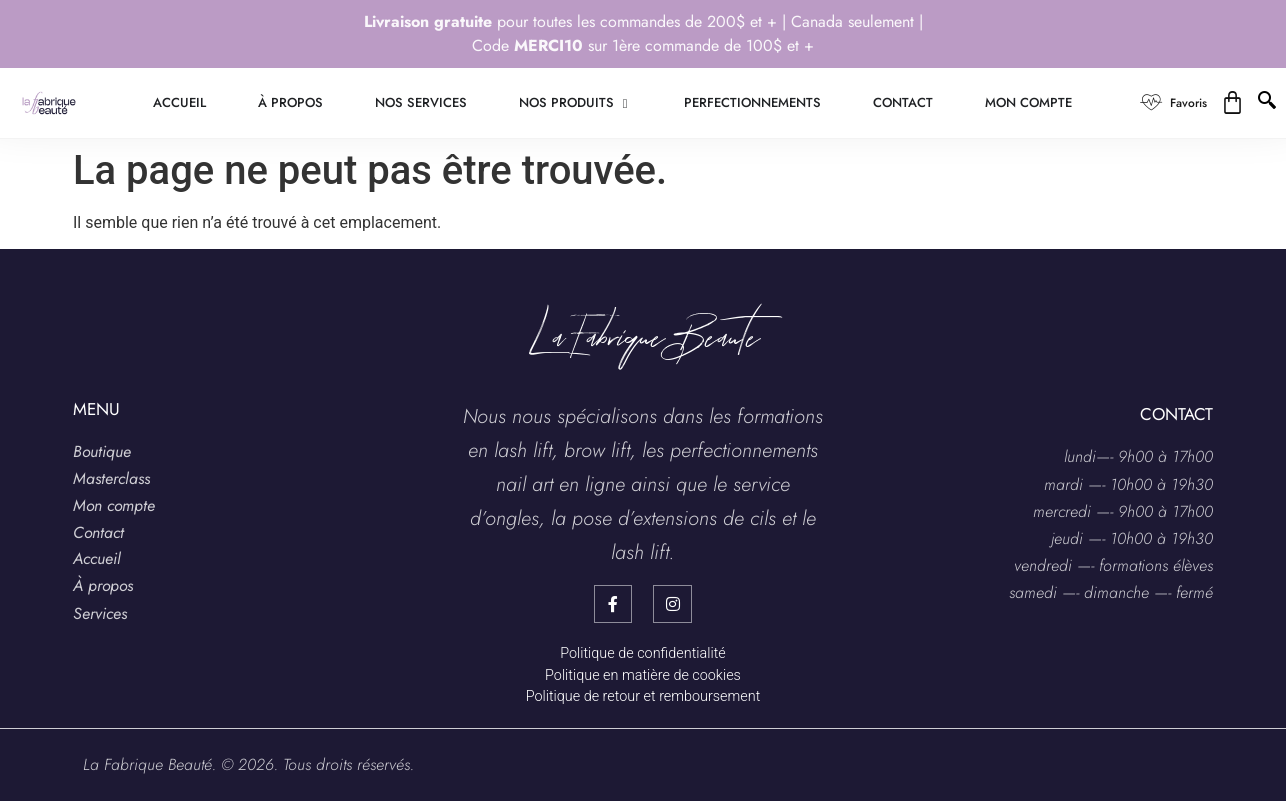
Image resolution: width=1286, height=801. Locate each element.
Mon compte (114, 505)
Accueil (97, 558)
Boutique (102, 451)
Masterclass (111, 478)
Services (100, 613)
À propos (103, 585)
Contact (98, 532)
